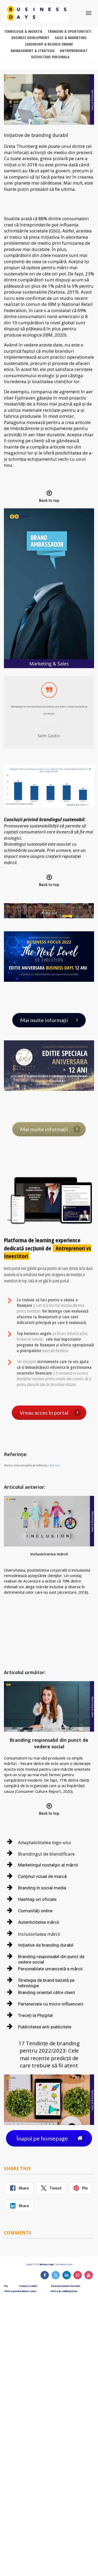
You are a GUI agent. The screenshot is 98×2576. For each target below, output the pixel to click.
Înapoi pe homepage (50, 2138)
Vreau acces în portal (50, 1412)
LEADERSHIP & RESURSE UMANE (49, 44)
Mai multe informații (50, 1020)
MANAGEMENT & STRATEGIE (33, 50)
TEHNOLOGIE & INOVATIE (23, 31)
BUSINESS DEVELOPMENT (30, 37)
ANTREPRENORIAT (74, 50)
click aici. (54, 1465)
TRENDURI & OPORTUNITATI (69, 31)
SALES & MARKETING (71, 37)
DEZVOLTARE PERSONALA (50, 56)
